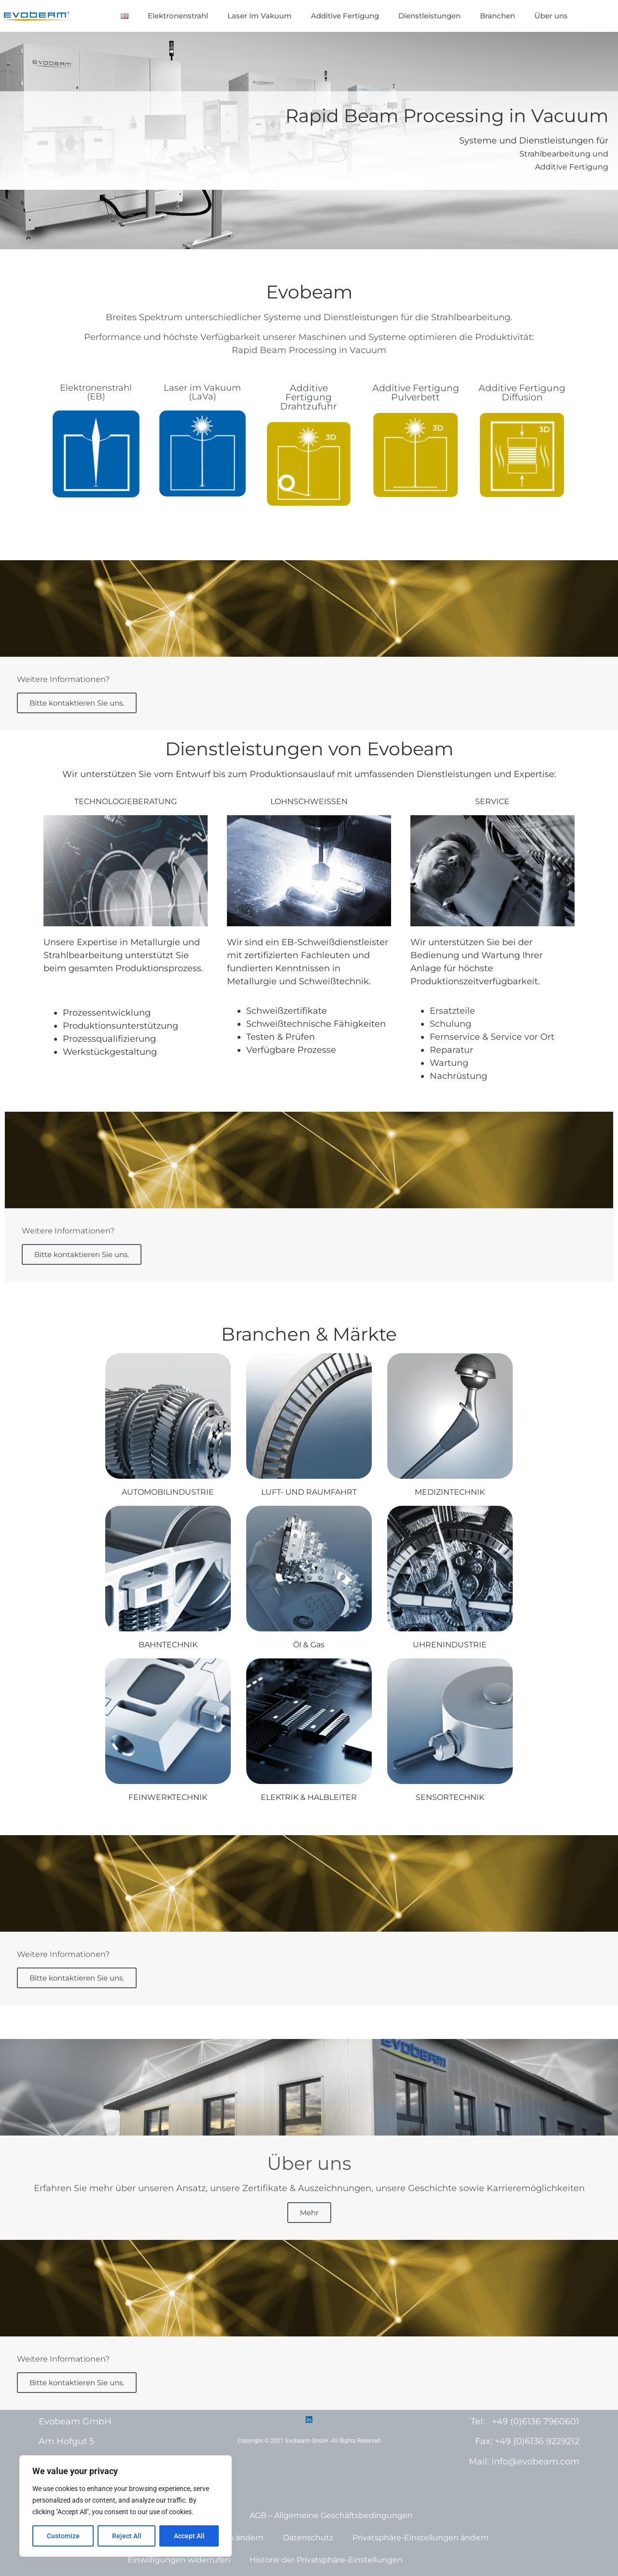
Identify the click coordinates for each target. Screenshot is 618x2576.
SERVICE (492, 801)
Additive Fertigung (345, 15)
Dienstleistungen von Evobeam (309, 748)
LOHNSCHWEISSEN (309, 801)
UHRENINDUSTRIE (450, 1644)
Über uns (551, 15)
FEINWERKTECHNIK (167, 1797)
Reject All (126, 2536)
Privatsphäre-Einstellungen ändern (420, 2537)
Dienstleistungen (429, 15)
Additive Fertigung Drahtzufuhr (308, 397)
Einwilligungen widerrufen (178, 2559)
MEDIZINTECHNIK (450, 1492)
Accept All (189, 2536)
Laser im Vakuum (259, 15)
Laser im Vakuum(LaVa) (202, 392)
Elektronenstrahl (178, 15)
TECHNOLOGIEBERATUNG (125, 801)
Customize (63, 2536)
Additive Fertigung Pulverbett (415, 392)
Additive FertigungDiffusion (521, 392)
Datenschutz (308, 2537)
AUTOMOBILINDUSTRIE (168, 1492)
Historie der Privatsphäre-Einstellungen (326, 2559)
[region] (125, 2506)
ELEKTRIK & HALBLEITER (309, 1797)
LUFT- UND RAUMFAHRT (309, 1492)
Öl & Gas (308, 1644)
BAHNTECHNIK (168, 1644)
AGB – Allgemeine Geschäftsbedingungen (331, 2515)
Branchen (497, 15)
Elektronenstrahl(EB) (96, 392)
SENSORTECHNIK (450, 1797)
